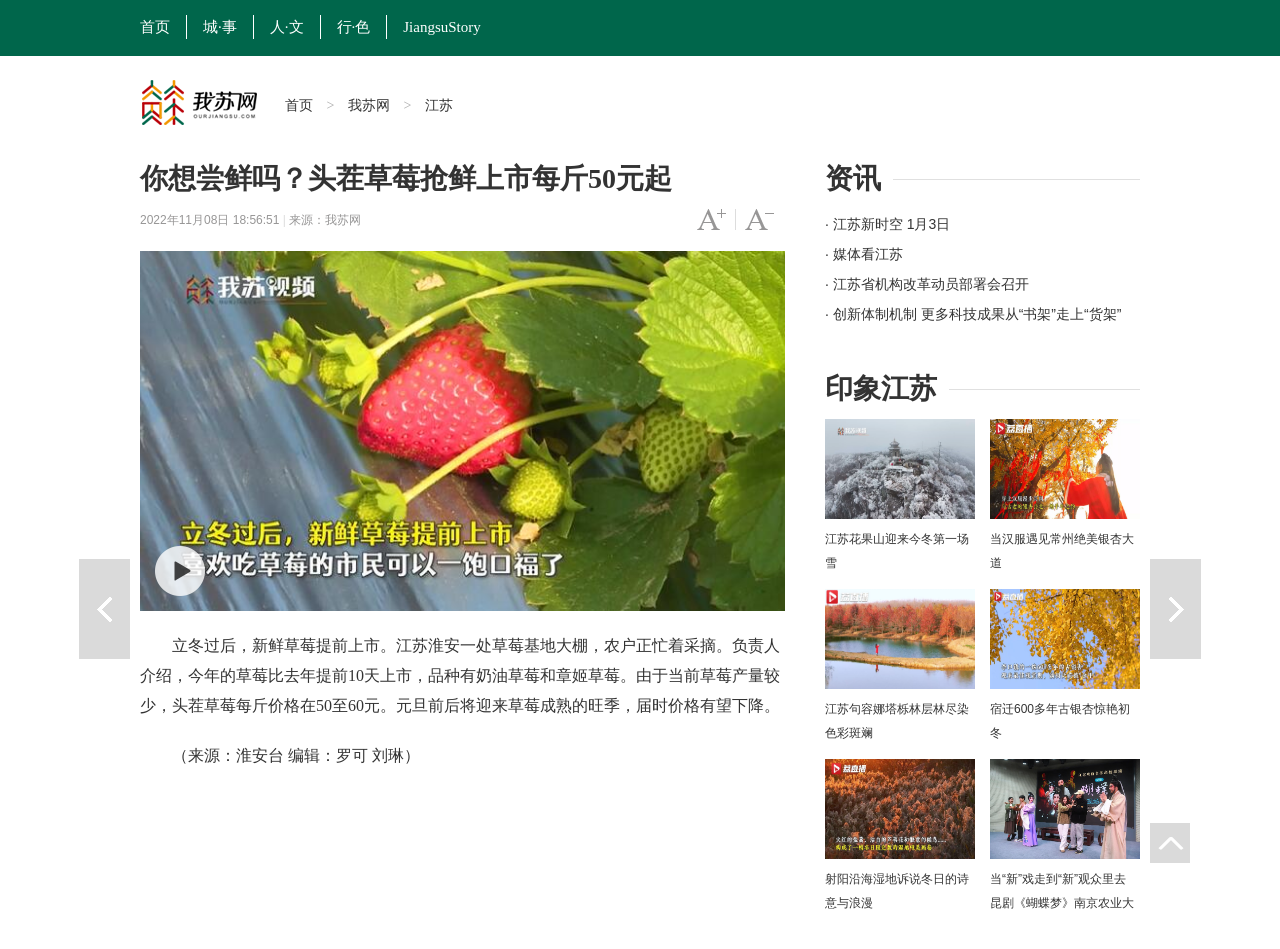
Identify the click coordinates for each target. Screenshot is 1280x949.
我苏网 (369, 105)
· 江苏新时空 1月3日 (887, 224)
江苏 (439, 105)
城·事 (220, 27)
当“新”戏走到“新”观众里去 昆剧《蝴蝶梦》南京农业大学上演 (1062, 903)
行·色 (354, 27)
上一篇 (104, 609)
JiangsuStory (442, 27)
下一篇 (1175, 609)
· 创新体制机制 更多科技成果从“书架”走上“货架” (973, 314)
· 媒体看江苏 (864, 254)
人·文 (287, 27)
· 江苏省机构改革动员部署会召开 (927, 284)
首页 (155, 27)
